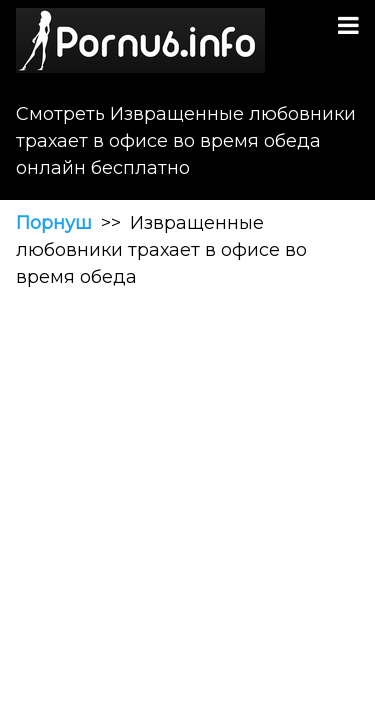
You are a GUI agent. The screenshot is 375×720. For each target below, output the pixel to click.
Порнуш (54, 223)
